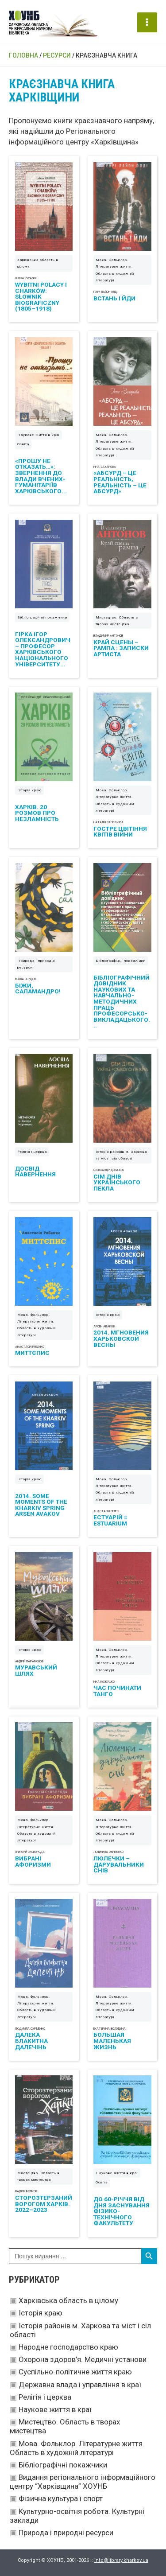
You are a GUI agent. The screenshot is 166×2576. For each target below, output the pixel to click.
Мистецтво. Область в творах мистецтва (117, 620)
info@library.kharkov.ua (121, 2560)
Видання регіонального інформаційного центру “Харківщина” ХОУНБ (82, 2481)
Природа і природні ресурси (66, 2532)
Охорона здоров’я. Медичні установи (83, 2359)
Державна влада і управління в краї (80, 2384)
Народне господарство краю (68, 2347)
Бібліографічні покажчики (63, 2464)
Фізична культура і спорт (61, 2498)
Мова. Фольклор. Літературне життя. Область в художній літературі (77, 2448)
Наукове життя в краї (55, 2409)
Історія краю (40, 2312)
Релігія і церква (45, 2397)
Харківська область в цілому (68, 2300)
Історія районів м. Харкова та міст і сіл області (121, 1155)
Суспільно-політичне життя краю (75, 2371)
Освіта (23, 444)
